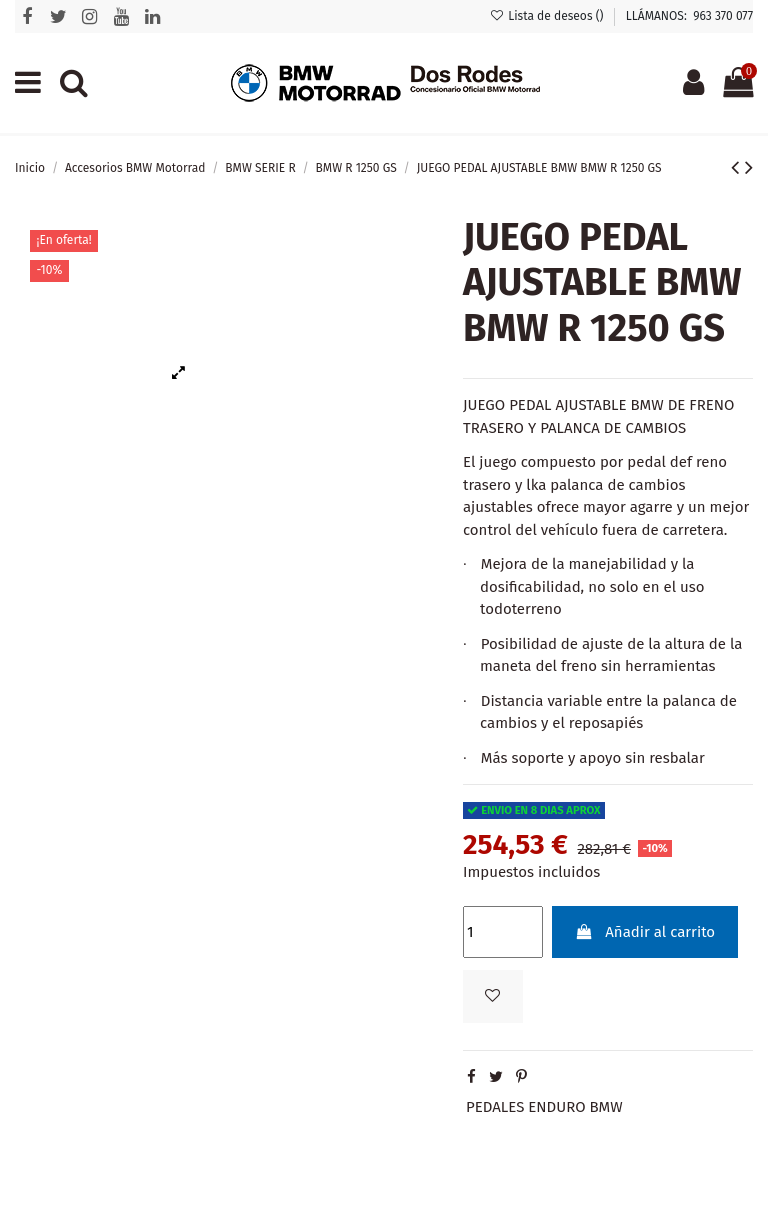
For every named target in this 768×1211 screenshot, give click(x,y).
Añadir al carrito (644, 932)
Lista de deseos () (548, 16)
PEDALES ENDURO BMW (544, 1107)
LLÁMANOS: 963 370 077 (689, 16)
